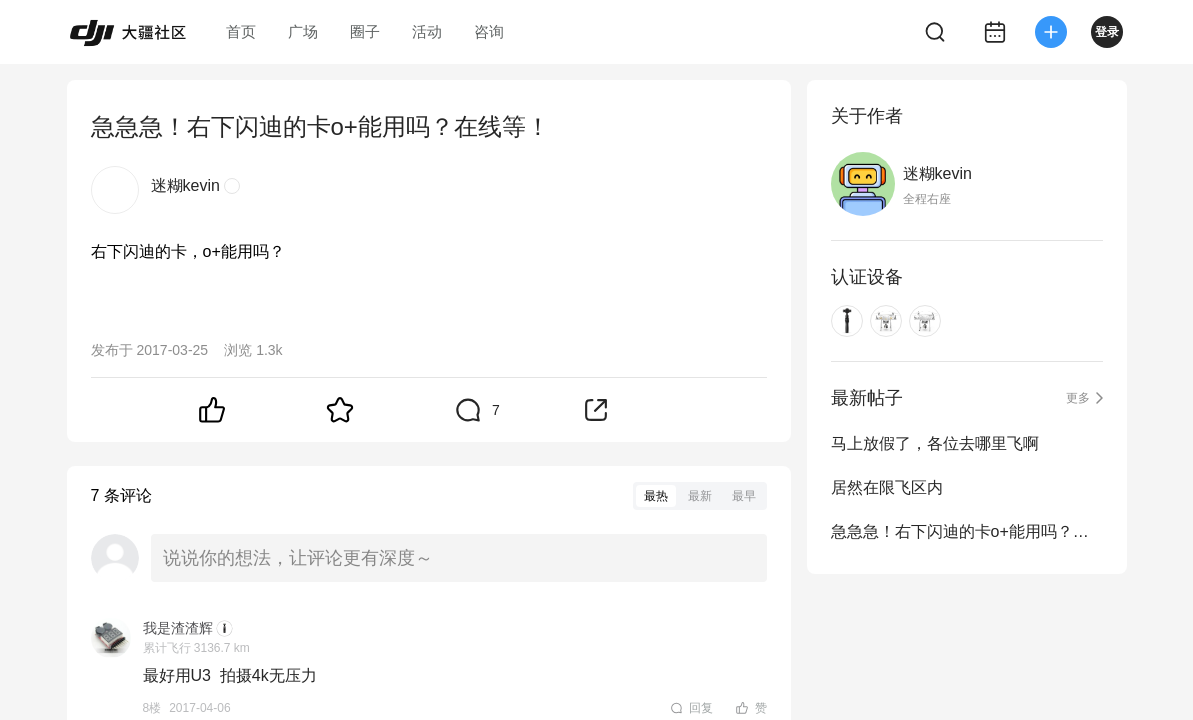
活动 (427, 31)
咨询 (489, 31)
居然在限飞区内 (887, 487)
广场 (303, 31)
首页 (241, 31)
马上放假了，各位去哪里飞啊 (935, 443)
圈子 (365, 31)
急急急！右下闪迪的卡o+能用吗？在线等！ (967, 531)
